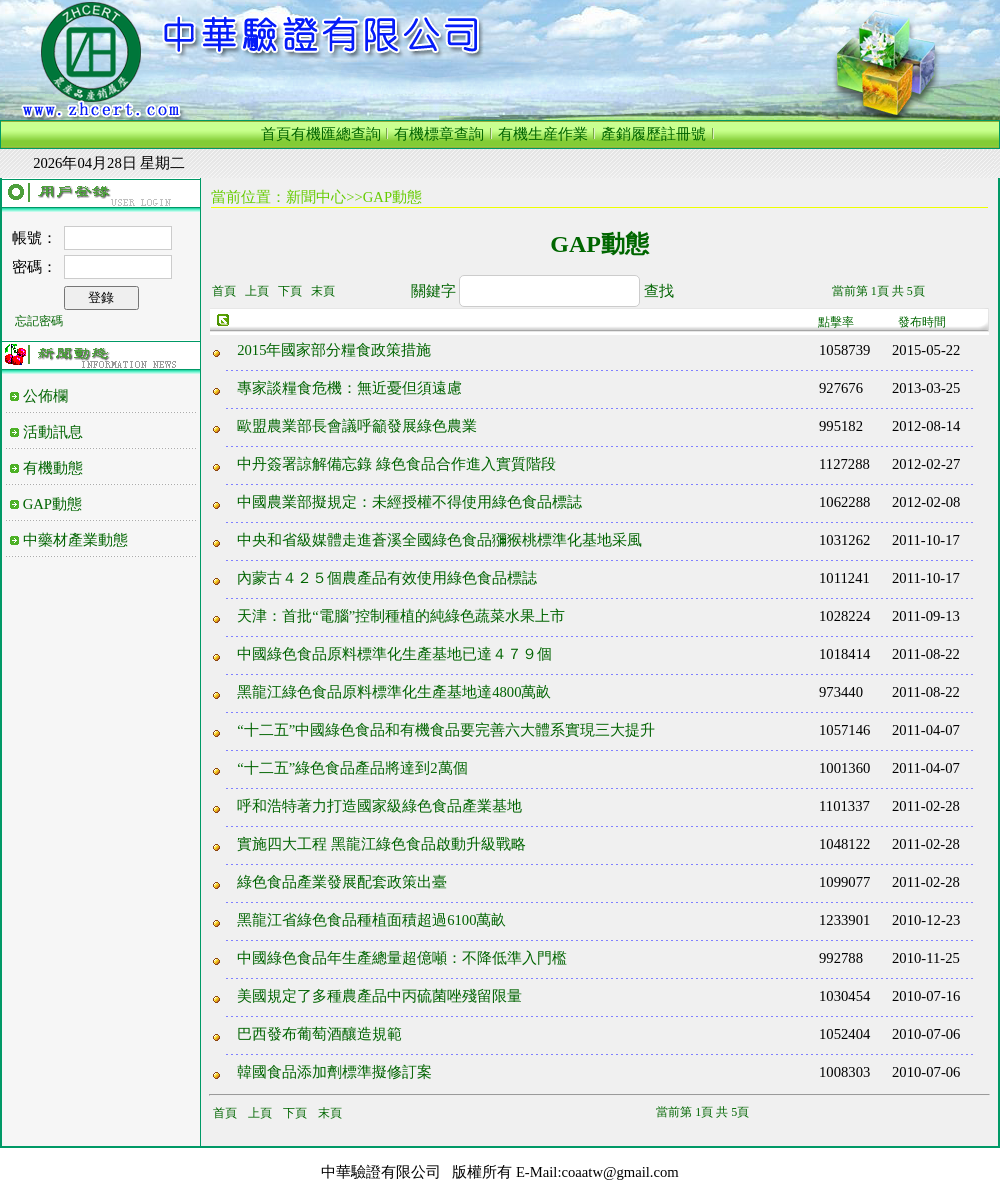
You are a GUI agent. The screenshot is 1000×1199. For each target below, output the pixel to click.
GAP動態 (52, 504)
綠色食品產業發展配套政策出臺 (342, 882)
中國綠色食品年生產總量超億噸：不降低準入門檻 (402, 958)
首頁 (276, 134)
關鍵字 (433, 291)
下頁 (290, 291)
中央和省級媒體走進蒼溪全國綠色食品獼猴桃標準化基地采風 (439, 540)
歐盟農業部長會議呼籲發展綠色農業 (357, 426)
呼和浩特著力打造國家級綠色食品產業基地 (379, 806)
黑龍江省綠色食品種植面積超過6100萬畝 (371, 920)
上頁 (257, 291)
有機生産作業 (543, 134)
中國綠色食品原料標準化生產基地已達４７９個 (394, 654)
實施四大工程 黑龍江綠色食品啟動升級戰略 (381, 844)
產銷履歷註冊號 (653, 134)
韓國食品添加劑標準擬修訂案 (334, 1072)
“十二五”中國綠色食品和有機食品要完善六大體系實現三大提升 (446, 730)
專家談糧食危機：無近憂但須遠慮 (349, 388)
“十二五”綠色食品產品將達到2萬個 (352, 768)
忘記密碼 (39, 321)
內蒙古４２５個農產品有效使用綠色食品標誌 (387, 578)
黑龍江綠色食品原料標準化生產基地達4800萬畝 (394, 692)
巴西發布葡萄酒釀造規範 (319, 1034)
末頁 (323, 291)
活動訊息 (53, 432)
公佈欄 (45, 396)
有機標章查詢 (439, 134)
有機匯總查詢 (336, 134)
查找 (659, 291)
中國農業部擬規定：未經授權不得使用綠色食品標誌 (409, 502)
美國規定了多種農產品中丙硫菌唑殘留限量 (379, 996)
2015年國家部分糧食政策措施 (334, 350)
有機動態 (53, 468)
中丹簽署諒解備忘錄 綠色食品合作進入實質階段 (396, 464)
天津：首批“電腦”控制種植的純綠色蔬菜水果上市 (401, 616)
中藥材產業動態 (75, 540)
